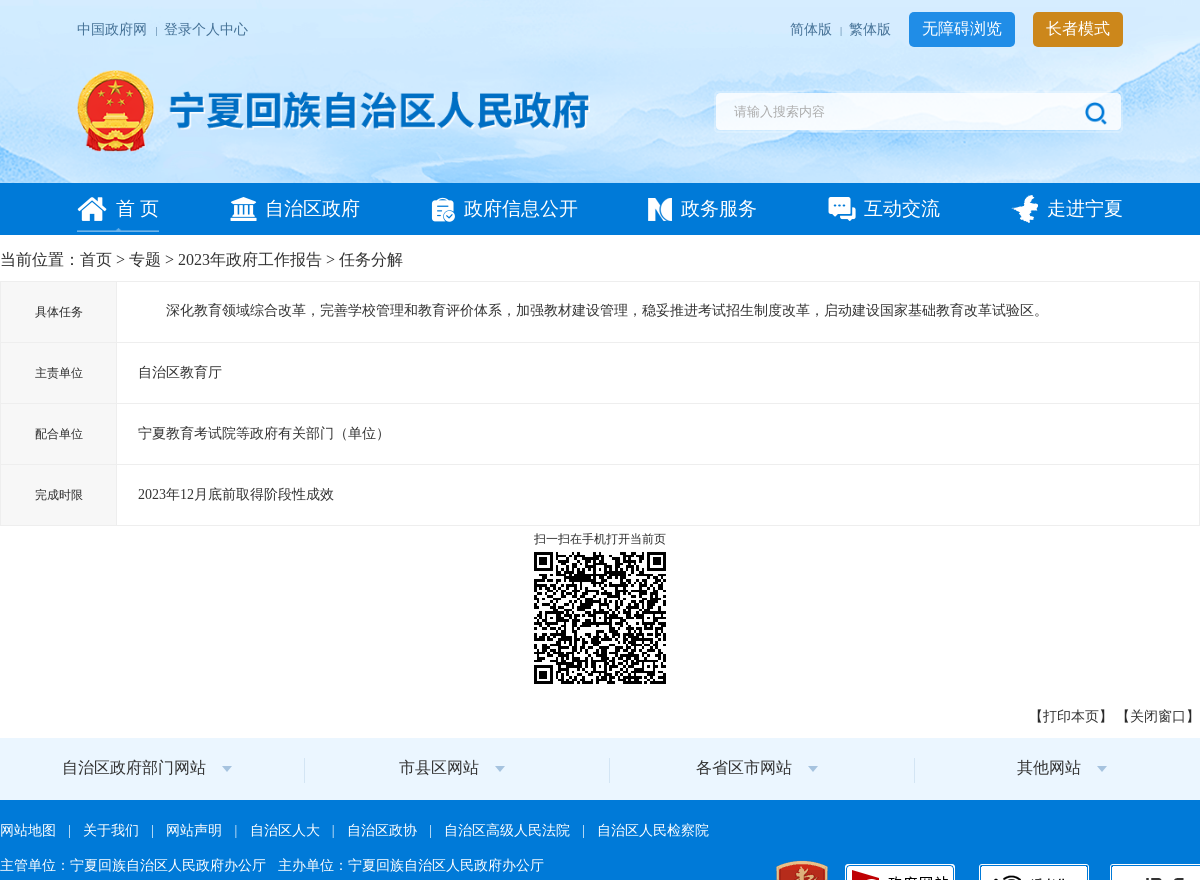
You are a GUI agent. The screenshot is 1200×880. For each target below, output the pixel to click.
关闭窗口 (1158, 716)
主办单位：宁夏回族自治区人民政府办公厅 (411, 865)
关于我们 (112, 830)
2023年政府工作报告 (250, 259)
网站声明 (195, 830)
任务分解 (371, 259)
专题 (145, 259)
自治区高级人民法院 (508, 830)
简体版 (812, 29)
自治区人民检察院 (653, 830)
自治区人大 (286, 830)
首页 (96, 259)
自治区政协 (383, 830)
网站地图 (29, 830)
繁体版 (871, 29)
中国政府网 (113, 29)
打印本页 (1071, 716)
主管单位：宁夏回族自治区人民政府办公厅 (134, 865)
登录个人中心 (206, 29)
